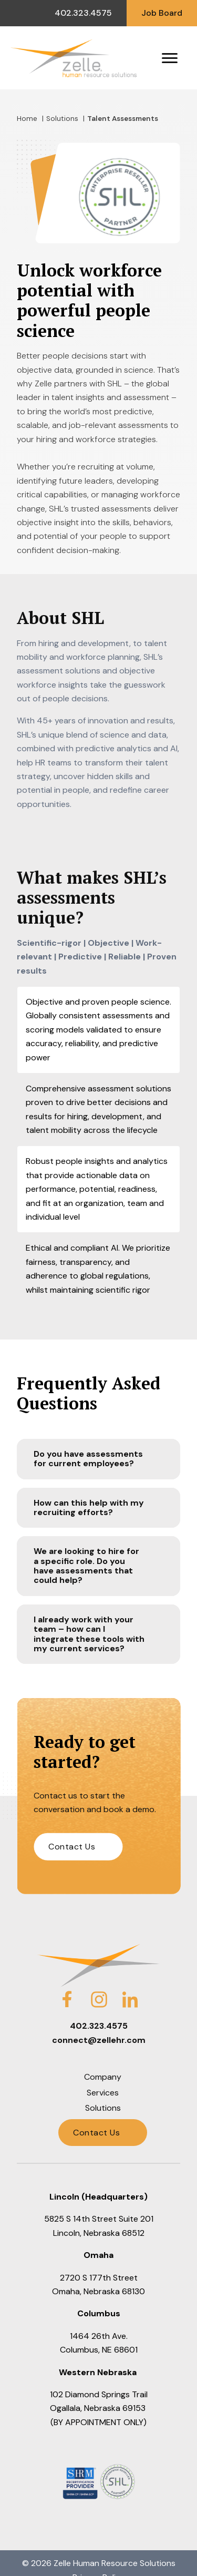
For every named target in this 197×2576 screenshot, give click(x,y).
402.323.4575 (83, 12)
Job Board (161, 12)
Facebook (67, 1993)
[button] (98, 1459)
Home (27, 118)
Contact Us (71, 1846)
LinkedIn (130, 1993)
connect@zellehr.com (99, 2040)
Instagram (98, 1993)
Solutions (62, 118)
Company (102, 2076)
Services (103, 2092)
